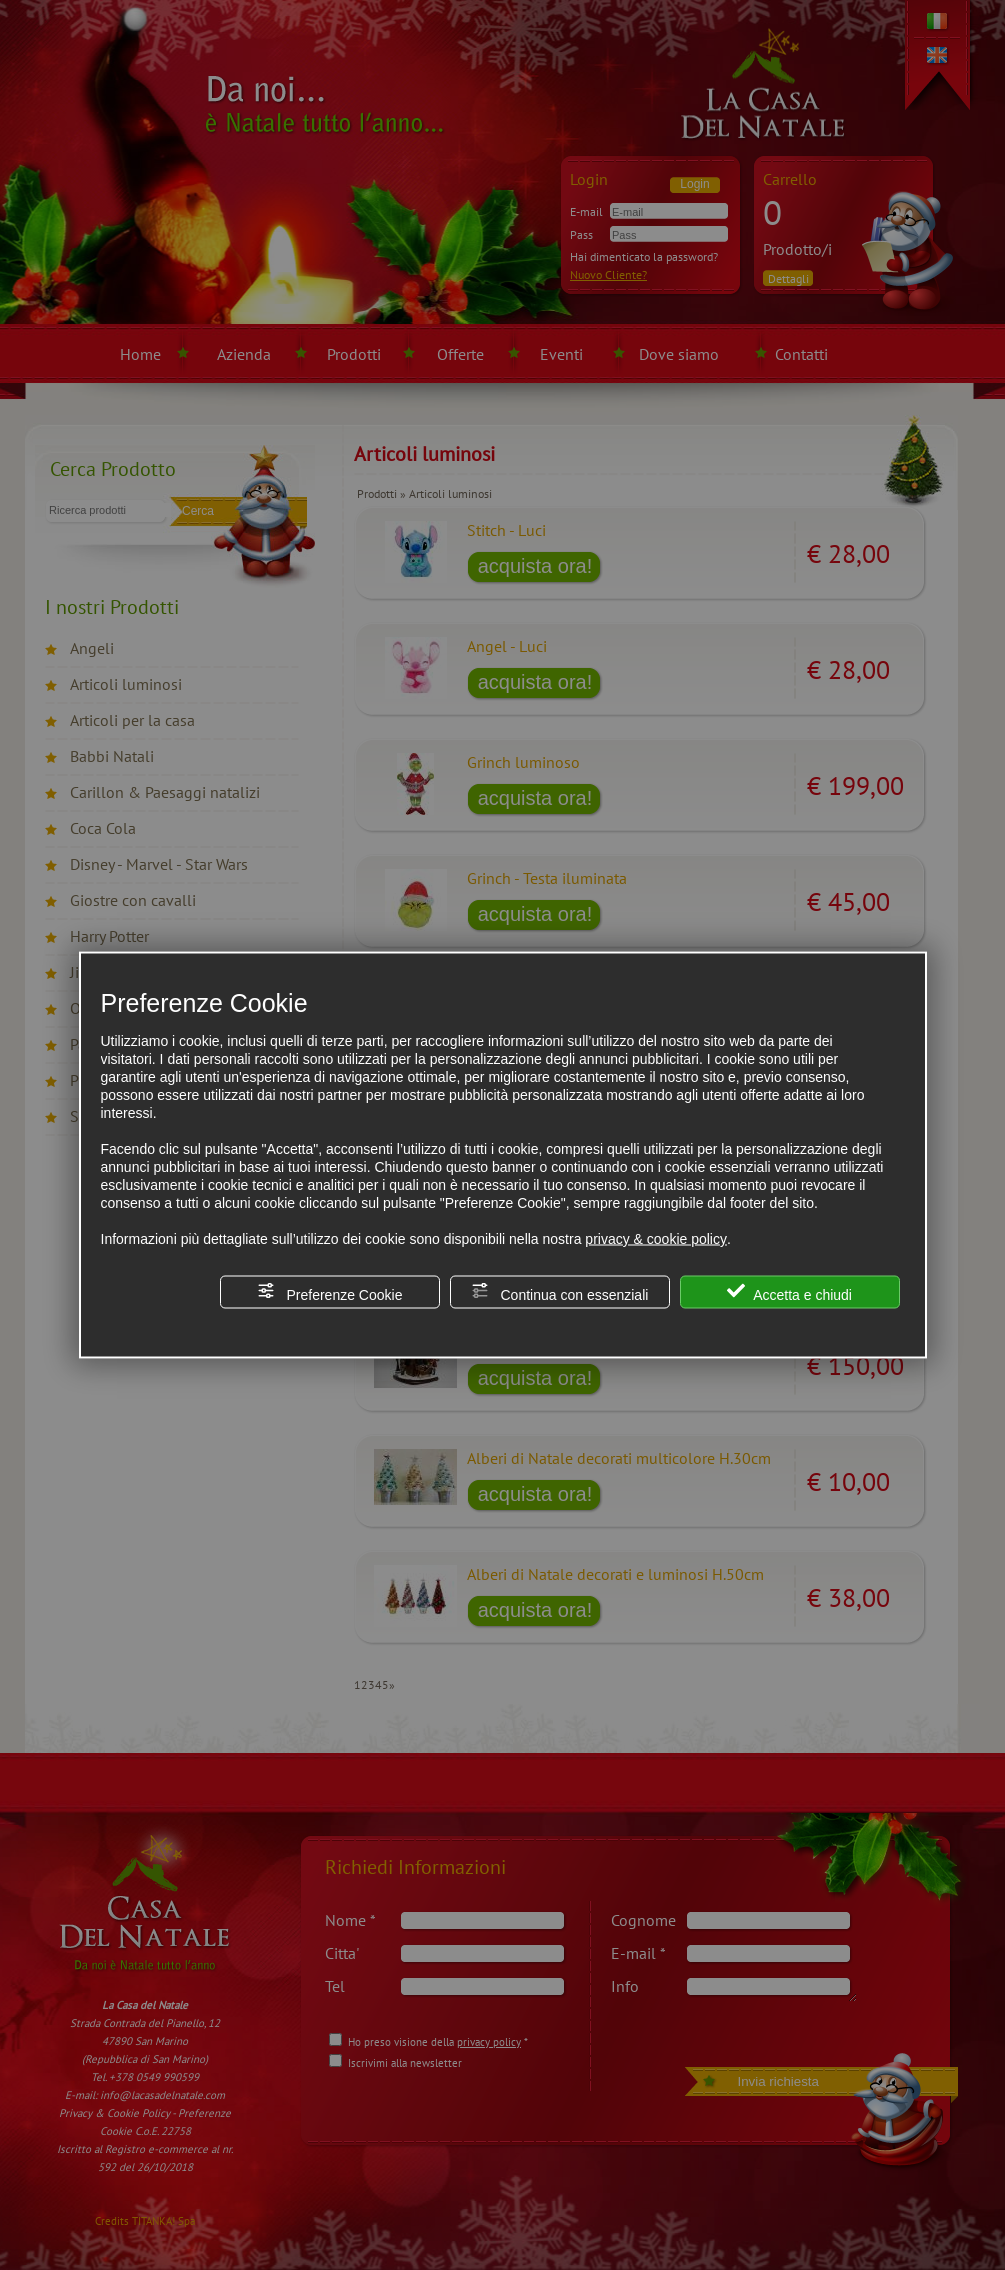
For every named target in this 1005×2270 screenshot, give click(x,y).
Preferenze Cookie (330, 1292)
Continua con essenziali (560, 1292)
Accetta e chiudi (789, 1292)
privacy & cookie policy (656, 1239)
